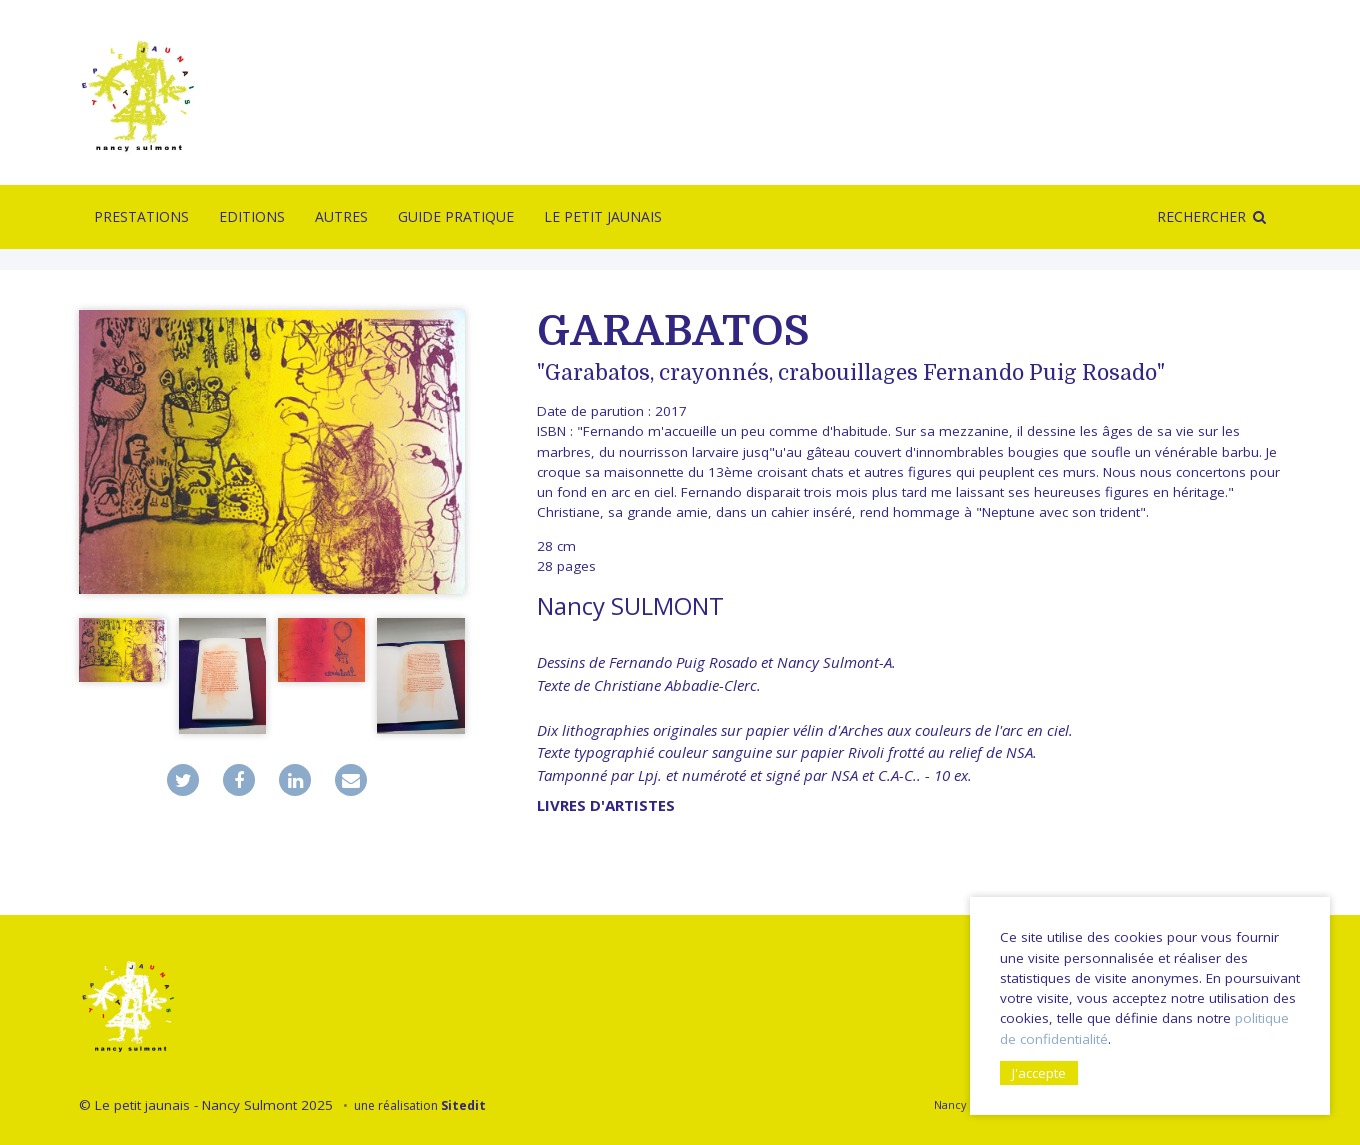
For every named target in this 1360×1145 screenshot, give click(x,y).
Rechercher (1201, 216)
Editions (252, 216)
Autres (341, 216)
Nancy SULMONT (630, 605)
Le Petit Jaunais (603, 216)
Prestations (141, 216)
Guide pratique (456, 216)
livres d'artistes (606, 805)
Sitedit (463, 1105)
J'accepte (1039, 1073)
